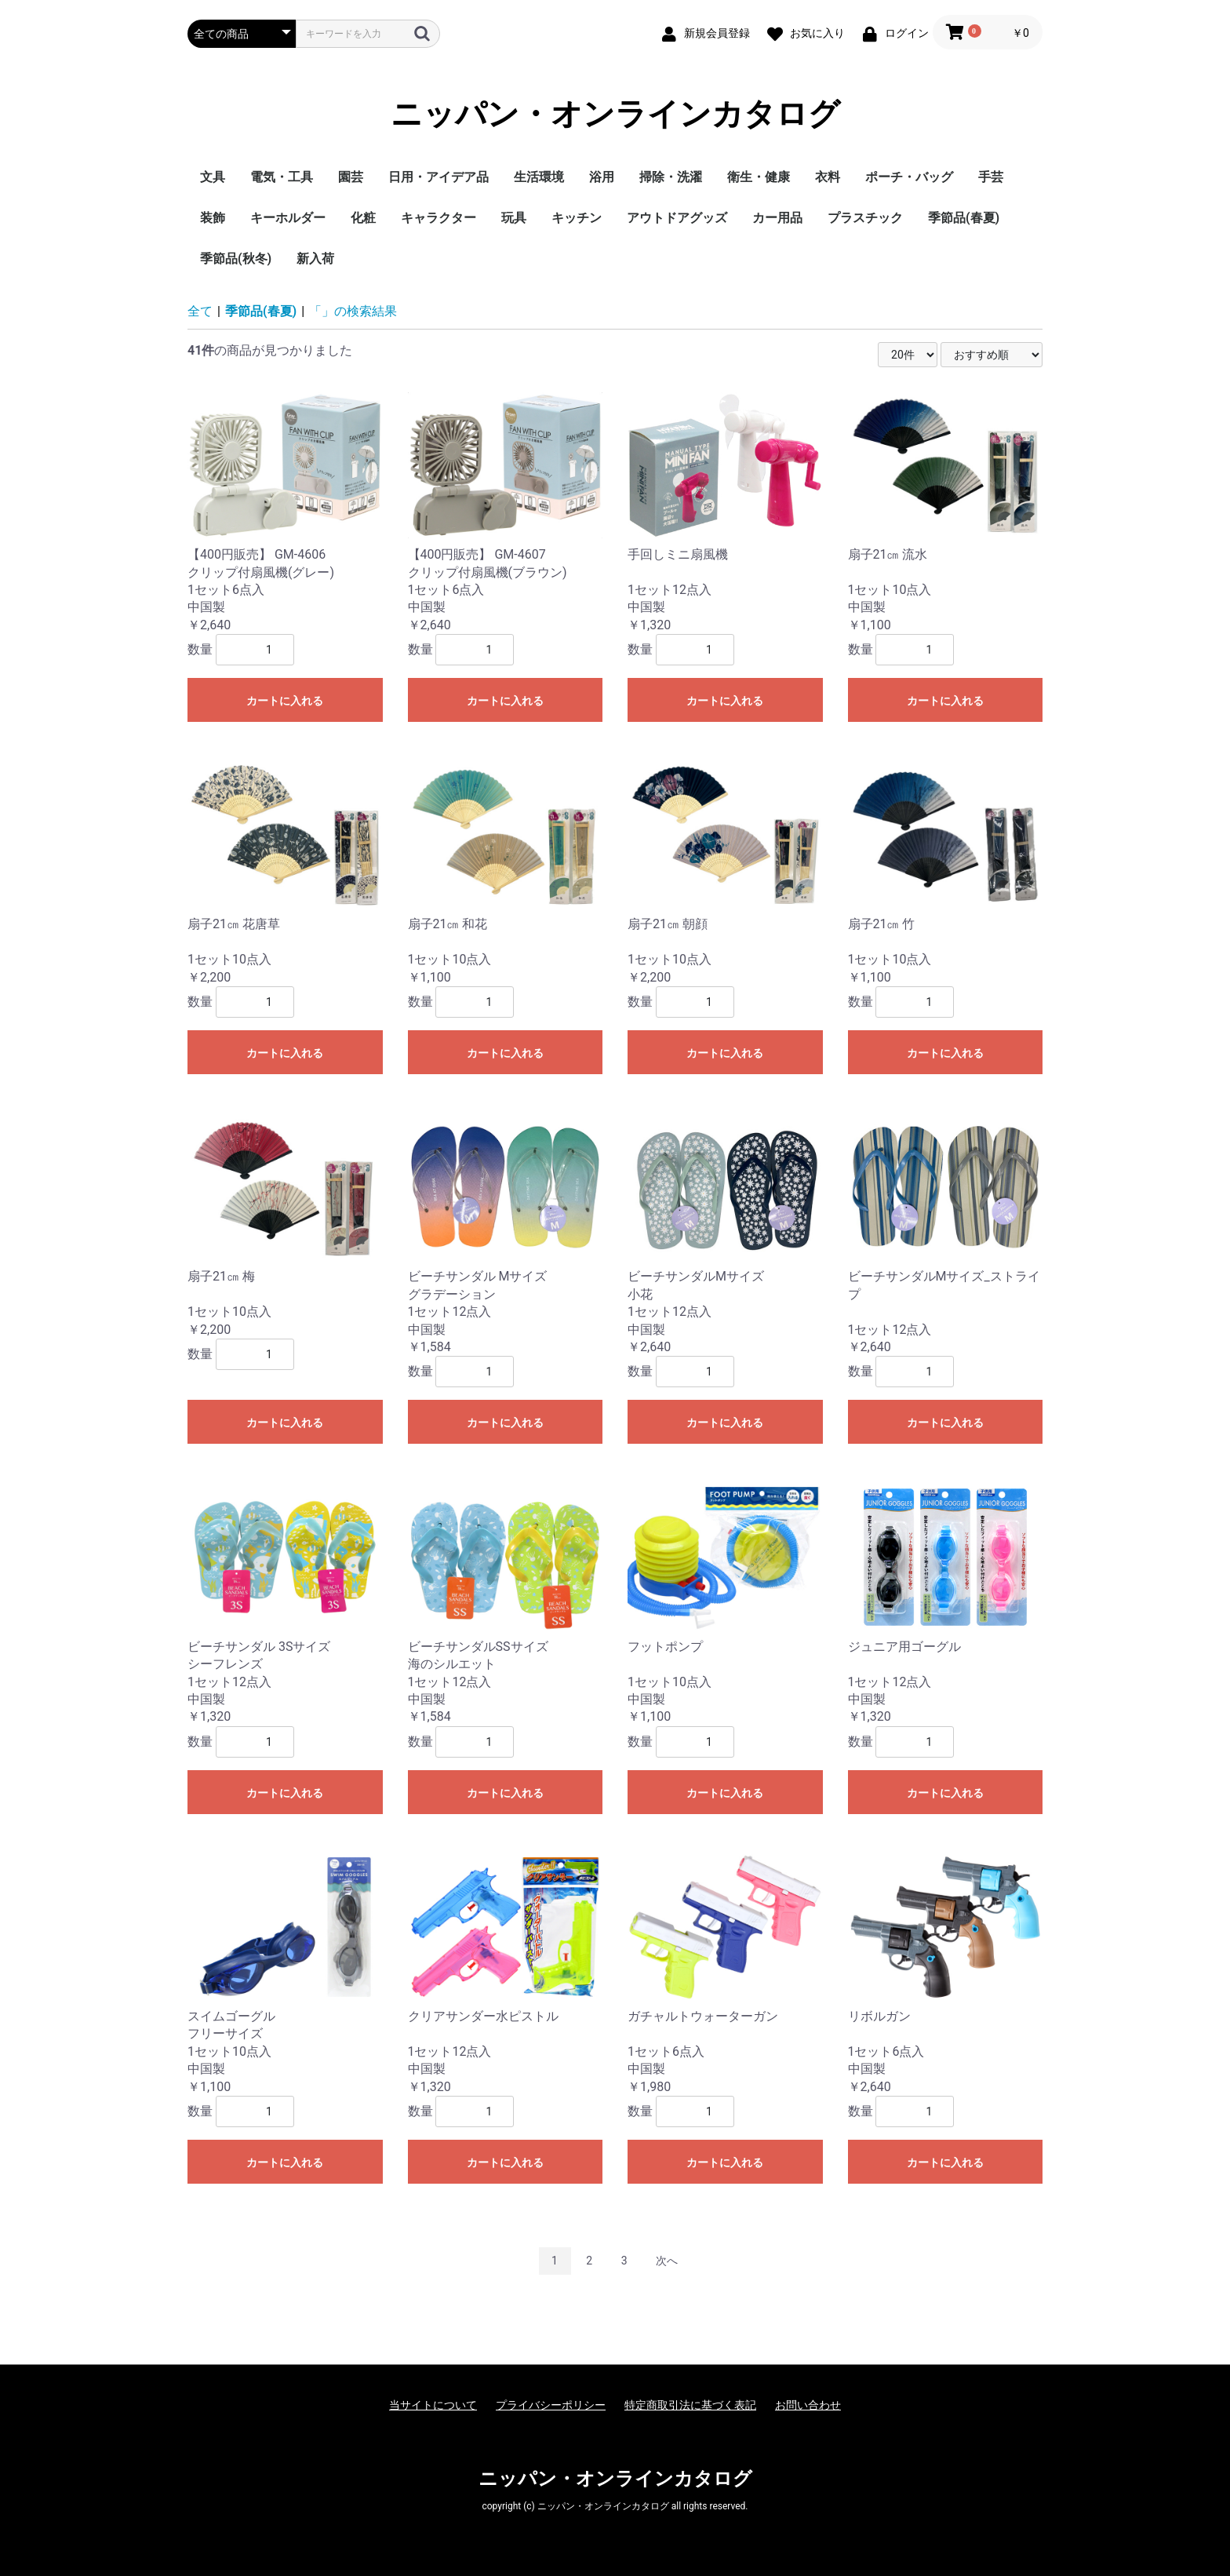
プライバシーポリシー (551, 2405)
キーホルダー (288, 217)
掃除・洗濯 (670, 176)
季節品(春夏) (963, 217)
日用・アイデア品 (438, 176)
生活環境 (539, 176)
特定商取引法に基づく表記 (690, 2405)
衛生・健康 (758, 176)
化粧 (363, 217)
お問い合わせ (808, 2405)
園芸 (350, 176)
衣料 (827, 176)
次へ (667, 2260)
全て (200, 311)
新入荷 (315, 258)
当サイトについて (433, 2405)
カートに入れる (284, 700)
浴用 (601, 176)
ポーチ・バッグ (909, 176)
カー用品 (777, 217)
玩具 (513, 217)
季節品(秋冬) (235, 258)
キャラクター (438, 217)
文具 (212, 176)
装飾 (212, 217)
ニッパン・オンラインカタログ (615, 114)
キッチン (576, 217)
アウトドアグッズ (677, 217)
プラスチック (865, 217)
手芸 (990, 176)
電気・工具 (281, 176)
